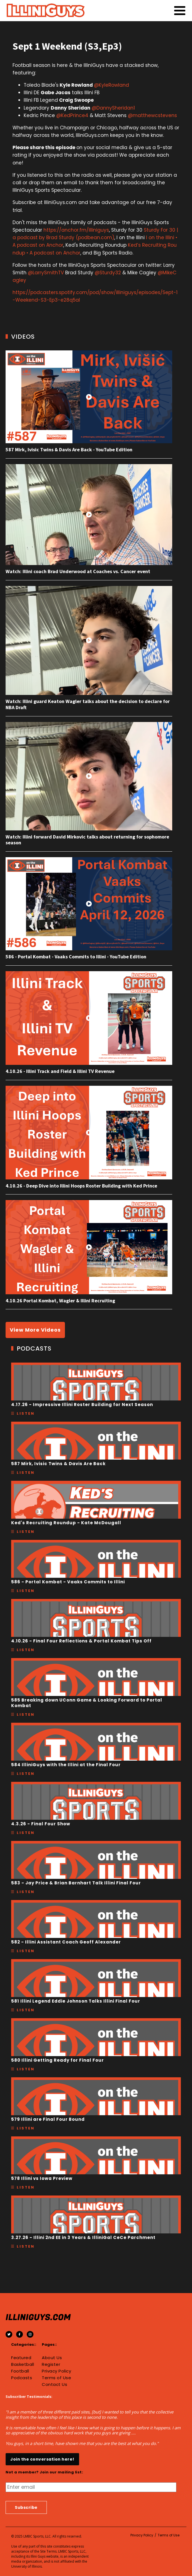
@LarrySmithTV (46, 272)
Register (51, 2364)
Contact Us (54, 2384)
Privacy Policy (56, 2371)
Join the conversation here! (42, 2459)
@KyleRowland (112, 85)
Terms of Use (56, 2377)
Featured (21, 2357)
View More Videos (35, 1329)
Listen (26, 1413)
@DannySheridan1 (113, 108)
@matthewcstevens (152, 115)
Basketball (22, 2364)
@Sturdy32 (108, 272)
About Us (52, 2357)
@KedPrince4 (72, 115)
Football (20, 2371)
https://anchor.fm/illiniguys (76, 230)
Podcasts (21, 2377)
